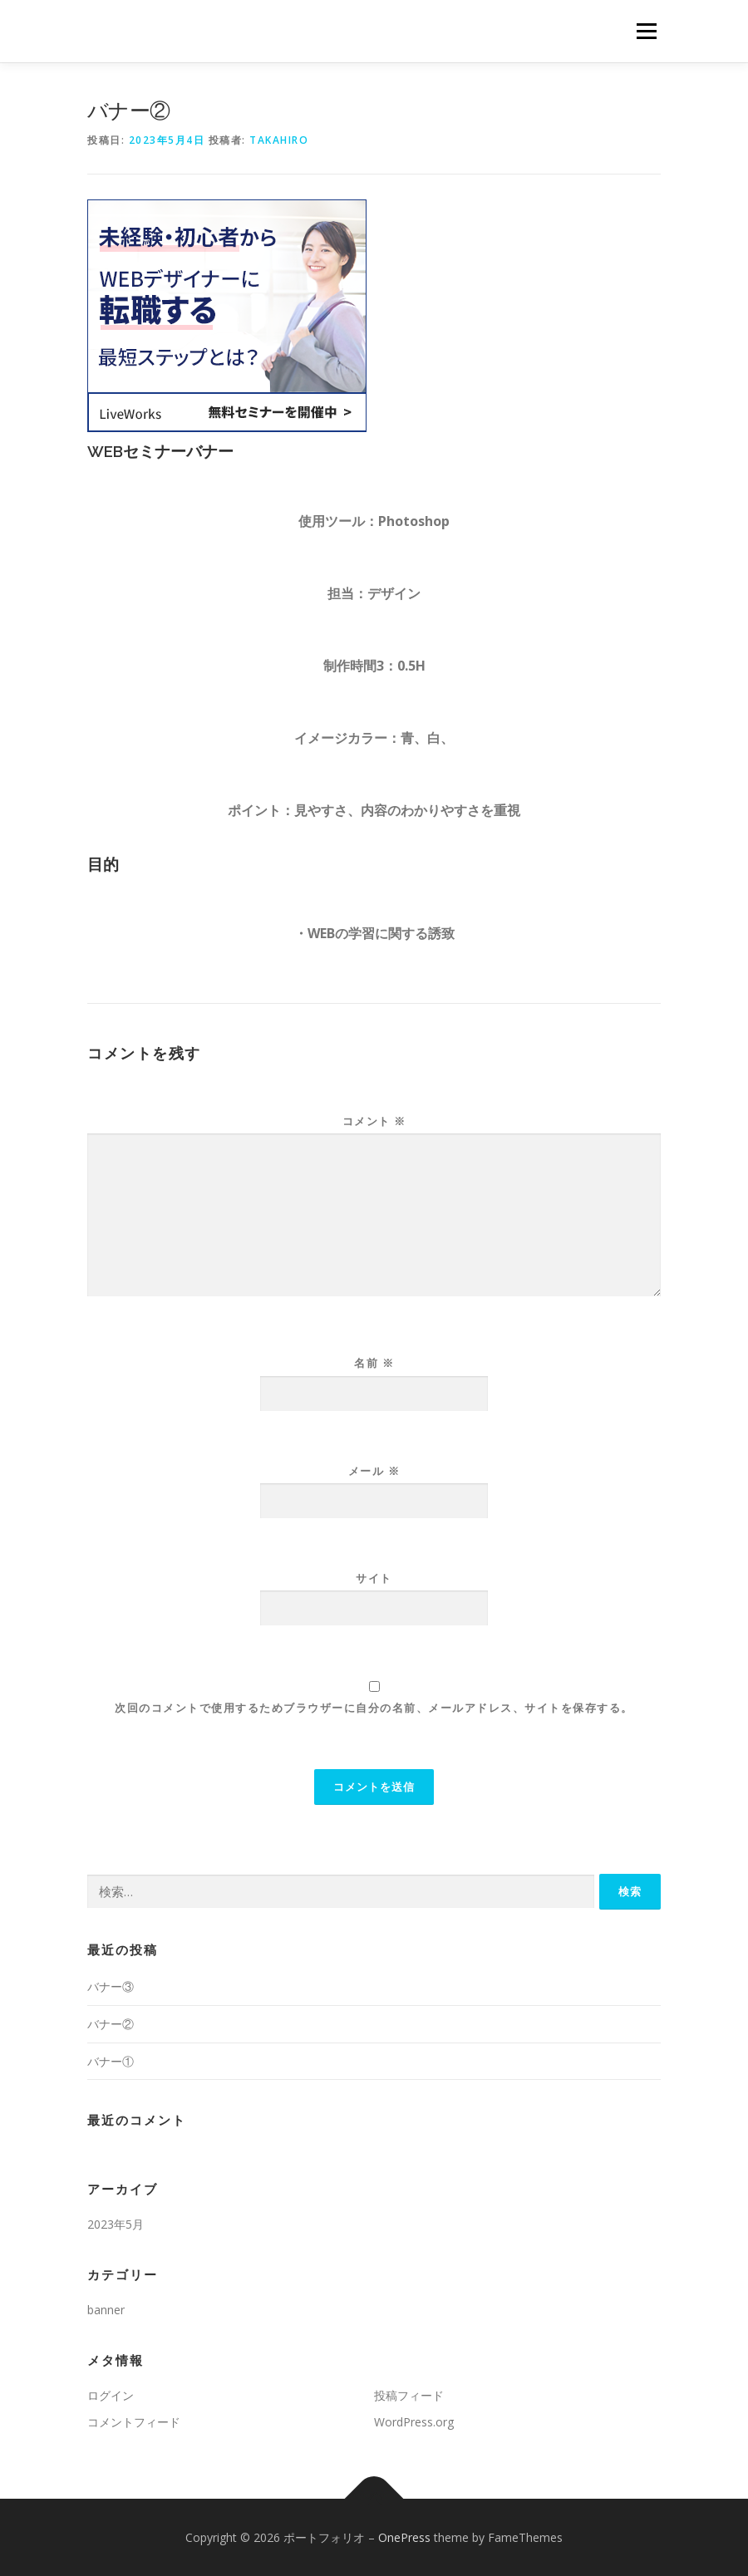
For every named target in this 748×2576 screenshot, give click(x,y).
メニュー (646, 30)
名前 (374, 1362)
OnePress (404, 2537)
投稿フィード (409, 2395)
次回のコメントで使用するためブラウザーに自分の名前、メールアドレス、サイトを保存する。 (374, 1707)
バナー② (110, 2024)
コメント (374, 1120)
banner (106, 2310)
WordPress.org (414, 2422)
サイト (374, 1578)
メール (374, 1470)
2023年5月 (115, 2224)
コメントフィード (133, 2422)
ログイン (110, 2395)
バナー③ (110, 1986)
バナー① (110, 2061)
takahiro (278, 140)
